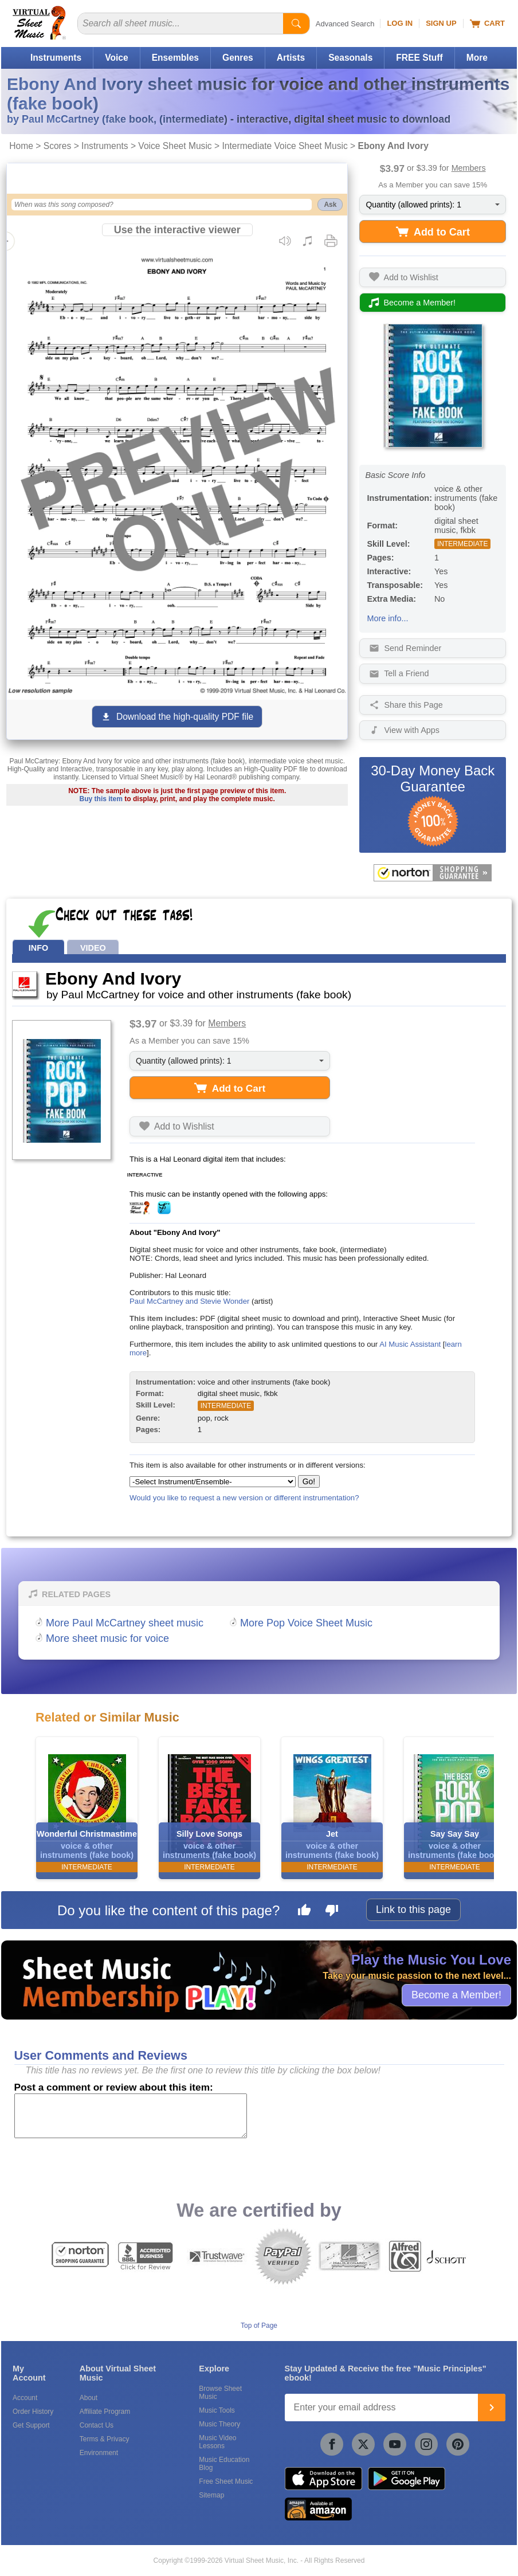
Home (21, 146)
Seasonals (350, 57)
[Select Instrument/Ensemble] (213, 1481)
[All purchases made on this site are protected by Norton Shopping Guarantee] (432, 872)
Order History (33, 2412)
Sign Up (441, 23)
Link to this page (413, 1909)
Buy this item (101, 799)
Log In (400, 23)
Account (25, 2398)
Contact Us (96, 2425)
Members (469, 167)
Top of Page (259, 2326)
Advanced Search (345, 23)
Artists (291, 57)
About (88, 2398)
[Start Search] (296, 23)
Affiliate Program (105, 2412)
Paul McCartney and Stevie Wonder (189, 1301)
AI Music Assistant (410, 1344)
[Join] (491, 2407)
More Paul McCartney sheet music (124, 1623)
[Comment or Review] (130, 2115)
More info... (387, 618)
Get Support (31, 2425)
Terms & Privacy (105, 2439)
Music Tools (216, 2410)
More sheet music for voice (107, 1638)
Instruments (55, 57)
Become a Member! (456, 1995)
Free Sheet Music (226, 2481)
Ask (330, 205)
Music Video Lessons (217, 2442)
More (477, 57)
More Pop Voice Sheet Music (306, 1623)
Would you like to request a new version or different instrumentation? (244, 1497)
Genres (237, 57)
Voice (116, 57)
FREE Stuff (419, 57)
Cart (487, 23)
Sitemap (211, 2495)
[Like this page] (304, 1912)
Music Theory (219, 2424)
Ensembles (175, 57)
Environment (99, 2453)
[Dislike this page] (331, 1912)
